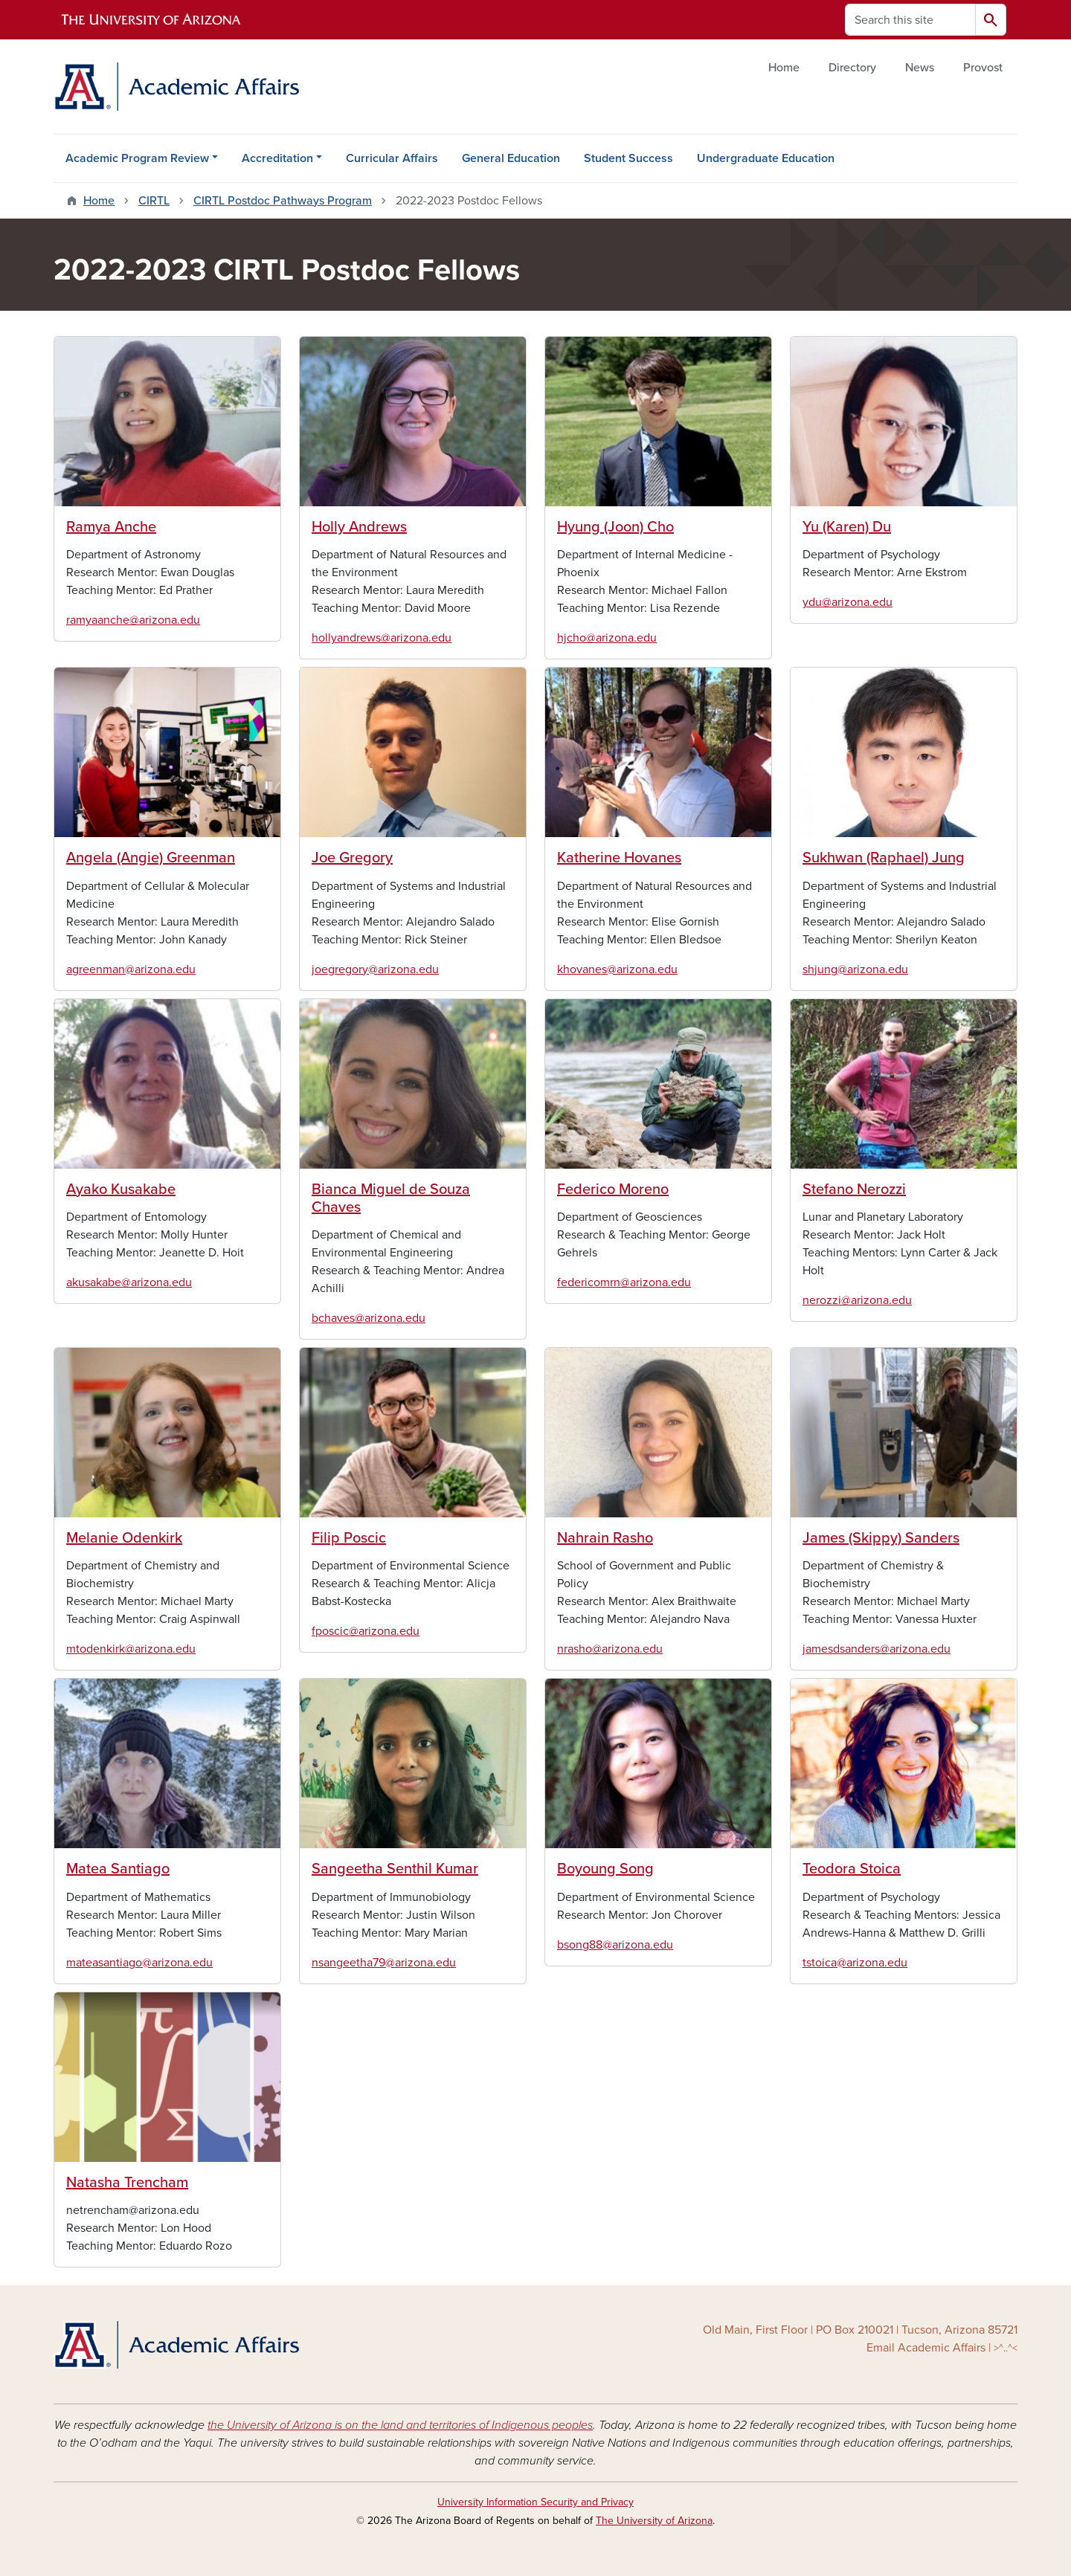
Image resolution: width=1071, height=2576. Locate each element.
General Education (511, 158)
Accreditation (277, 158)
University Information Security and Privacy (535, 2502)
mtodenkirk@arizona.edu (131, 1649)
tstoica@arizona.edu (855, 1962)
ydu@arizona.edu (847, 602)
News (919, 67)
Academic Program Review (137, 158)
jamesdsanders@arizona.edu (877, 1649)
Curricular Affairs (392, 158)
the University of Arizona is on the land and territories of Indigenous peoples (400, 2425)
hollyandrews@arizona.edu (381, 637)
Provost (983, 67)
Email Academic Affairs (925, 2347)
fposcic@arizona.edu (365, 1631)
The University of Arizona (654, 2520)
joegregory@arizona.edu (375, 969)
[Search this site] (910, 20)
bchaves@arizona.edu (368, 1318)
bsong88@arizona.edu (615, 1944)
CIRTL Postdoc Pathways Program (282, 200)
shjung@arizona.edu (855, 969)
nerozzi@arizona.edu (857, 1300)
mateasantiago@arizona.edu (139, 1962)
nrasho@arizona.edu (610, 1649)
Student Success (628, 158)
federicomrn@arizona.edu (624, 1282)
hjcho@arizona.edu (607, 637)
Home (784, 67)
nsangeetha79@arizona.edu (384, 1962)
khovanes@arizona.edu (617, 969)
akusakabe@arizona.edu (129, 1282)
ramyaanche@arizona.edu (133, 620)
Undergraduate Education (765, 158)
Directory (852, 67)
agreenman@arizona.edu (131, 969)
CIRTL (154, 200)
